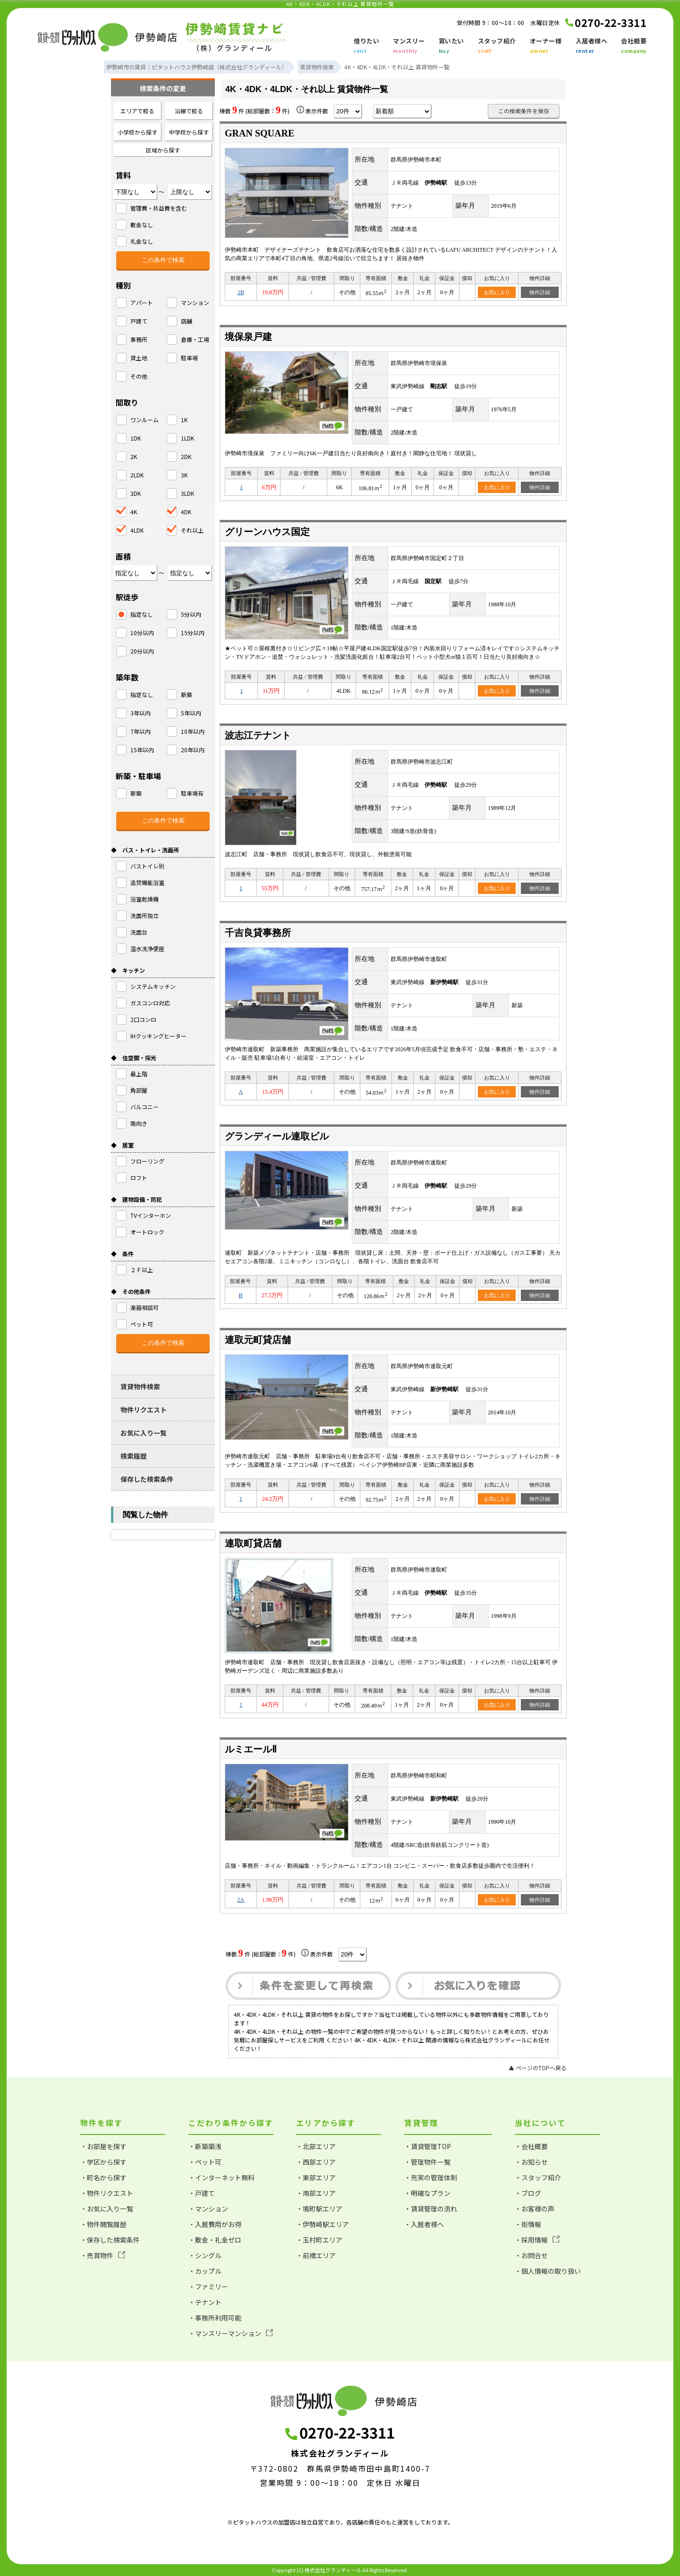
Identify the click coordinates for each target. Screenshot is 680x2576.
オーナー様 (546, 46)
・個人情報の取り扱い (548, 2271)
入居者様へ (592, 46)
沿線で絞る (189, 111)
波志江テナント (258, 735)
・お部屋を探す (103, 2146)
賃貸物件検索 (140, 1386)
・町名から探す (103, 2177)
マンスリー (409, 46)
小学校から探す (137, 132)
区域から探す (163, 150)
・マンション (208, 2208)
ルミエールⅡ (251, 1749)
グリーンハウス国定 (267, 532)
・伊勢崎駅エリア (322, 2224)
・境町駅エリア (319, 2208)
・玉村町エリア (319, 2240)
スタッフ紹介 (497, 46)
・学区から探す (103, 2162)
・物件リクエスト (106, 2193)
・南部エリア (316, 2193)
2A (241, 1899)
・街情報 (528, 2224)
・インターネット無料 (221, 2177)
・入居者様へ (424, 2224)
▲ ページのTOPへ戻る (538, 2068)
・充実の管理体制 (430, 2177)
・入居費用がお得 (214, 2224)
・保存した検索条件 (110, 2240)
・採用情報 (537, 2240)
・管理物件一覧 (427, 2162)
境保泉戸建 (248, 337)
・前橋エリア (316, 2255)
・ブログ (528, 2193)
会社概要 (633, 46)
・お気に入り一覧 (106, 2208)
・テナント (204, 2302)
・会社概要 (531, 2146)
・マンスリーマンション (230, 2333)
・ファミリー (208, 2286)
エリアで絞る (137, 111)
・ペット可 (204, 2162)
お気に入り (497, 292)
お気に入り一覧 (143, 1432)
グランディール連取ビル (277, 1136)
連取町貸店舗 (253, 1543)
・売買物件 (102, 2255)
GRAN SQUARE (259, 133)
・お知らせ (531, 2162)
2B (241, 292)
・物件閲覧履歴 (103, 2224)
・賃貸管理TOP (427, 2146)
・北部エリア (316, 2146)
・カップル (204, 2271)
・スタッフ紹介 (538, 2177)
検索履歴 (133, 1456)
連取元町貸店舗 (258, 1340)
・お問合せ (531, 2255)
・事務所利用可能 (214, 2317)
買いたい (451, 46)
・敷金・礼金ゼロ (214, 2240)
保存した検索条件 (146, 1479)
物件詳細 (539, 292)
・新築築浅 (204, 2146)
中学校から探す (189, 132)
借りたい (366, 46)
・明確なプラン (427, 2193)
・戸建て (201, 2193)
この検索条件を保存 (523, 111)
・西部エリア (316, 2162)
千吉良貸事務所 (258, 932)
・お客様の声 (534, 2208)
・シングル (204, 2255)
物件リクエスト (143, 1409)
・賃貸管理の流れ (430, 2208)
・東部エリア (316, 2177)
